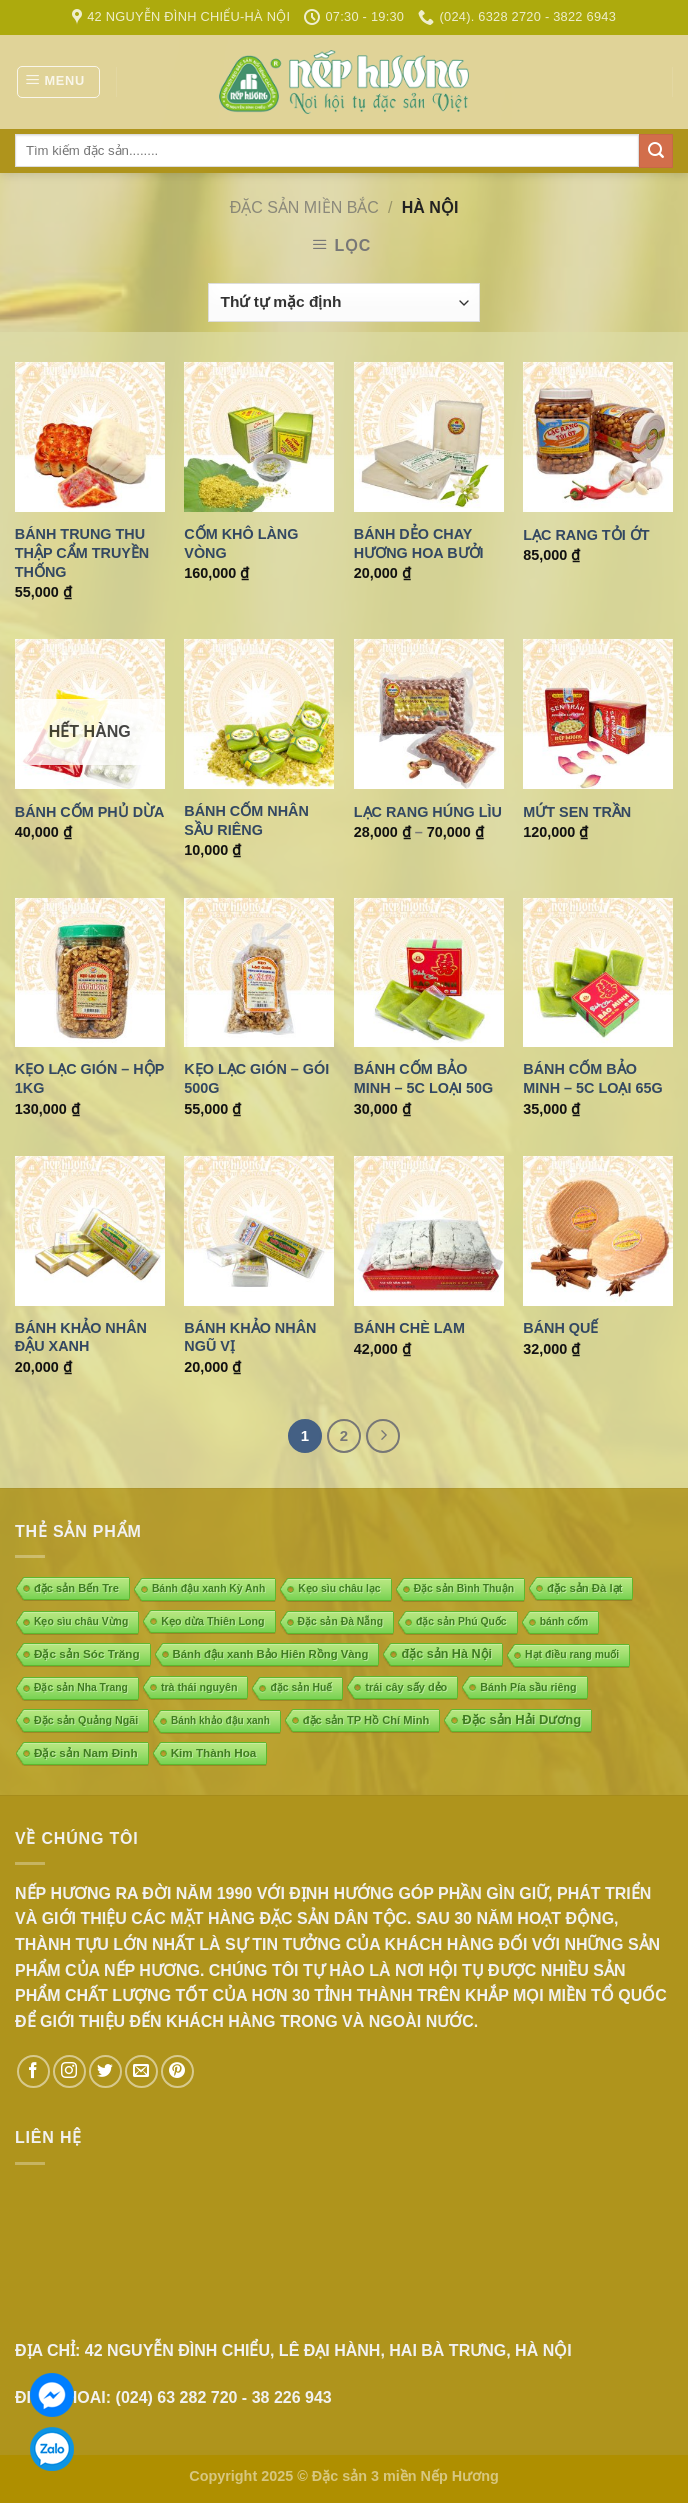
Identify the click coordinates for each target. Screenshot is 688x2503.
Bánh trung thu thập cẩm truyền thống (82, 552)
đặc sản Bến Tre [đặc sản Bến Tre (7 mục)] (76, 1588)
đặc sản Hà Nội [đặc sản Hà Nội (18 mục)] (446, 1654)
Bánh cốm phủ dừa (90, 812)
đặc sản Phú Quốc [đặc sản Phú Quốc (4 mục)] (461, 1621)
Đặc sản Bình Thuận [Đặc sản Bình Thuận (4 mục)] (464, 1588)
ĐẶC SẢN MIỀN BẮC (304, 207)
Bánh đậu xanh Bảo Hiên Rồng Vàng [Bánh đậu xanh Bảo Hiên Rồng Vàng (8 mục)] (271, 1654)
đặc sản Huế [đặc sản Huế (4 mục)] (301, 1687)
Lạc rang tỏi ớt (586, 535)
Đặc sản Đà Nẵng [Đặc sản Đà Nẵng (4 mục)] (340, 1621)
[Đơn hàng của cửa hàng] (344, 302)
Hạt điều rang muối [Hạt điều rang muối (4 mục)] (572, 1654)
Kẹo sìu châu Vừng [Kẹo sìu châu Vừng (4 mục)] (81, 1621)
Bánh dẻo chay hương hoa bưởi (419, 543)
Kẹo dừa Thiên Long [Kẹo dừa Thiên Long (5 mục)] (212, 1621)
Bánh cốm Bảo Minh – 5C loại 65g (592, 1078)
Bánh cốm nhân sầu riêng (246, 820)
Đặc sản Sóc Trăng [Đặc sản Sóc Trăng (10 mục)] (87, 1653)
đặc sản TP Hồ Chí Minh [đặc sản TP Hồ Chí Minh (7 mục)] (366, 1720)
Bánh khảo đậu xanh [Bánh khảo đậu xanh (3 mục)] (220, 1720)
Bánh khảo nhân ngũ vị (250, 1337)
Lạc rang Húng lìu (428, 812)
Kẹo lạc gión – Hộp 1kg (89, 1078)
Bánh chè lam (409, 1328)
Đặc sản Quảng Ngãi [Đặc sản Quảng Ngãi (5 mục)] (86, 1720)
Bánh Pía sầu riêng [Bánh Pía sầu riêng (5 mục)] (528, 1687)
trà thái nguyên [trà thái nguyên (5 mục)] (199, 1687)
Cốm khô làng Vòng (241, 543)
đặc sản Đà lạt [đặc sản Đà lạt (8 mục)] (584, 1588)
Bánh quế (560, 1328)
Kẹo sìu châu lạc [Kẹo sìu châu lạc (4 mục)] (339, 1588)
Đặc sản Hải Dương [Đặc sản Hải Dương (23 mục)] (521, 1719)
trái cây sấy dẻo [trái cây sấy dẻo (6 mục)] (406, 1687)
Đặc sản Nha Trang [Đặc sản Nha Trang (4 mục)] (81, 1687)
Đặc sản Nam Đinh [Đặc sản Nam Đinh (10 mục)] (86, 1752)
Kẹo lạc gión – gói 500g (256, 1078)
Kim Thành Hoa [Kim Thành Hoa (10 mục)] (214, 1752)
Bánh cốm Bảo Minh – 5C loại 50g (423, 1078)
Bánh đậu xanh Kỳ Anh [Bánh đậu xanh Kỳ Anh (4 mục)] (208, 1588)
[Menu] (58, 82)
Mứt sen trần (577, 812)
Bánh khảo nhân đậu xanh (81, 1337)
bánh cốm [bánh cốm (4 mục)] (564, 1621)
